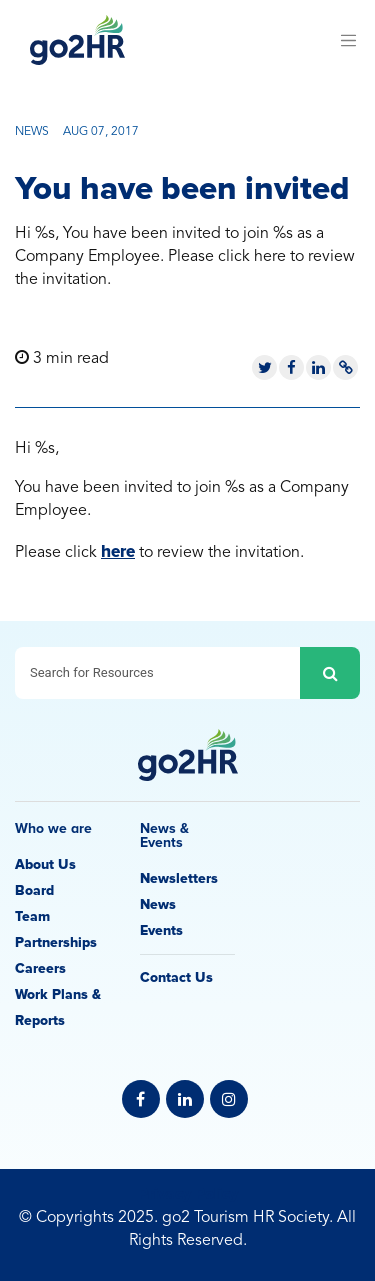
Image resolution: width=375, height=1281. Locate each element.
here (118, 551)
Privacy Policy (188, 1194)
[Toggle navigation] (348, 40)
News (158, 904)
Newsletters (179, 878)
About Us (45, 864)
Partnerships (56, 942)
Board (34, 890)
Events (161, 930)
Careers (40, 968)
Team (32, 916)
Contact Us (176, 977)
